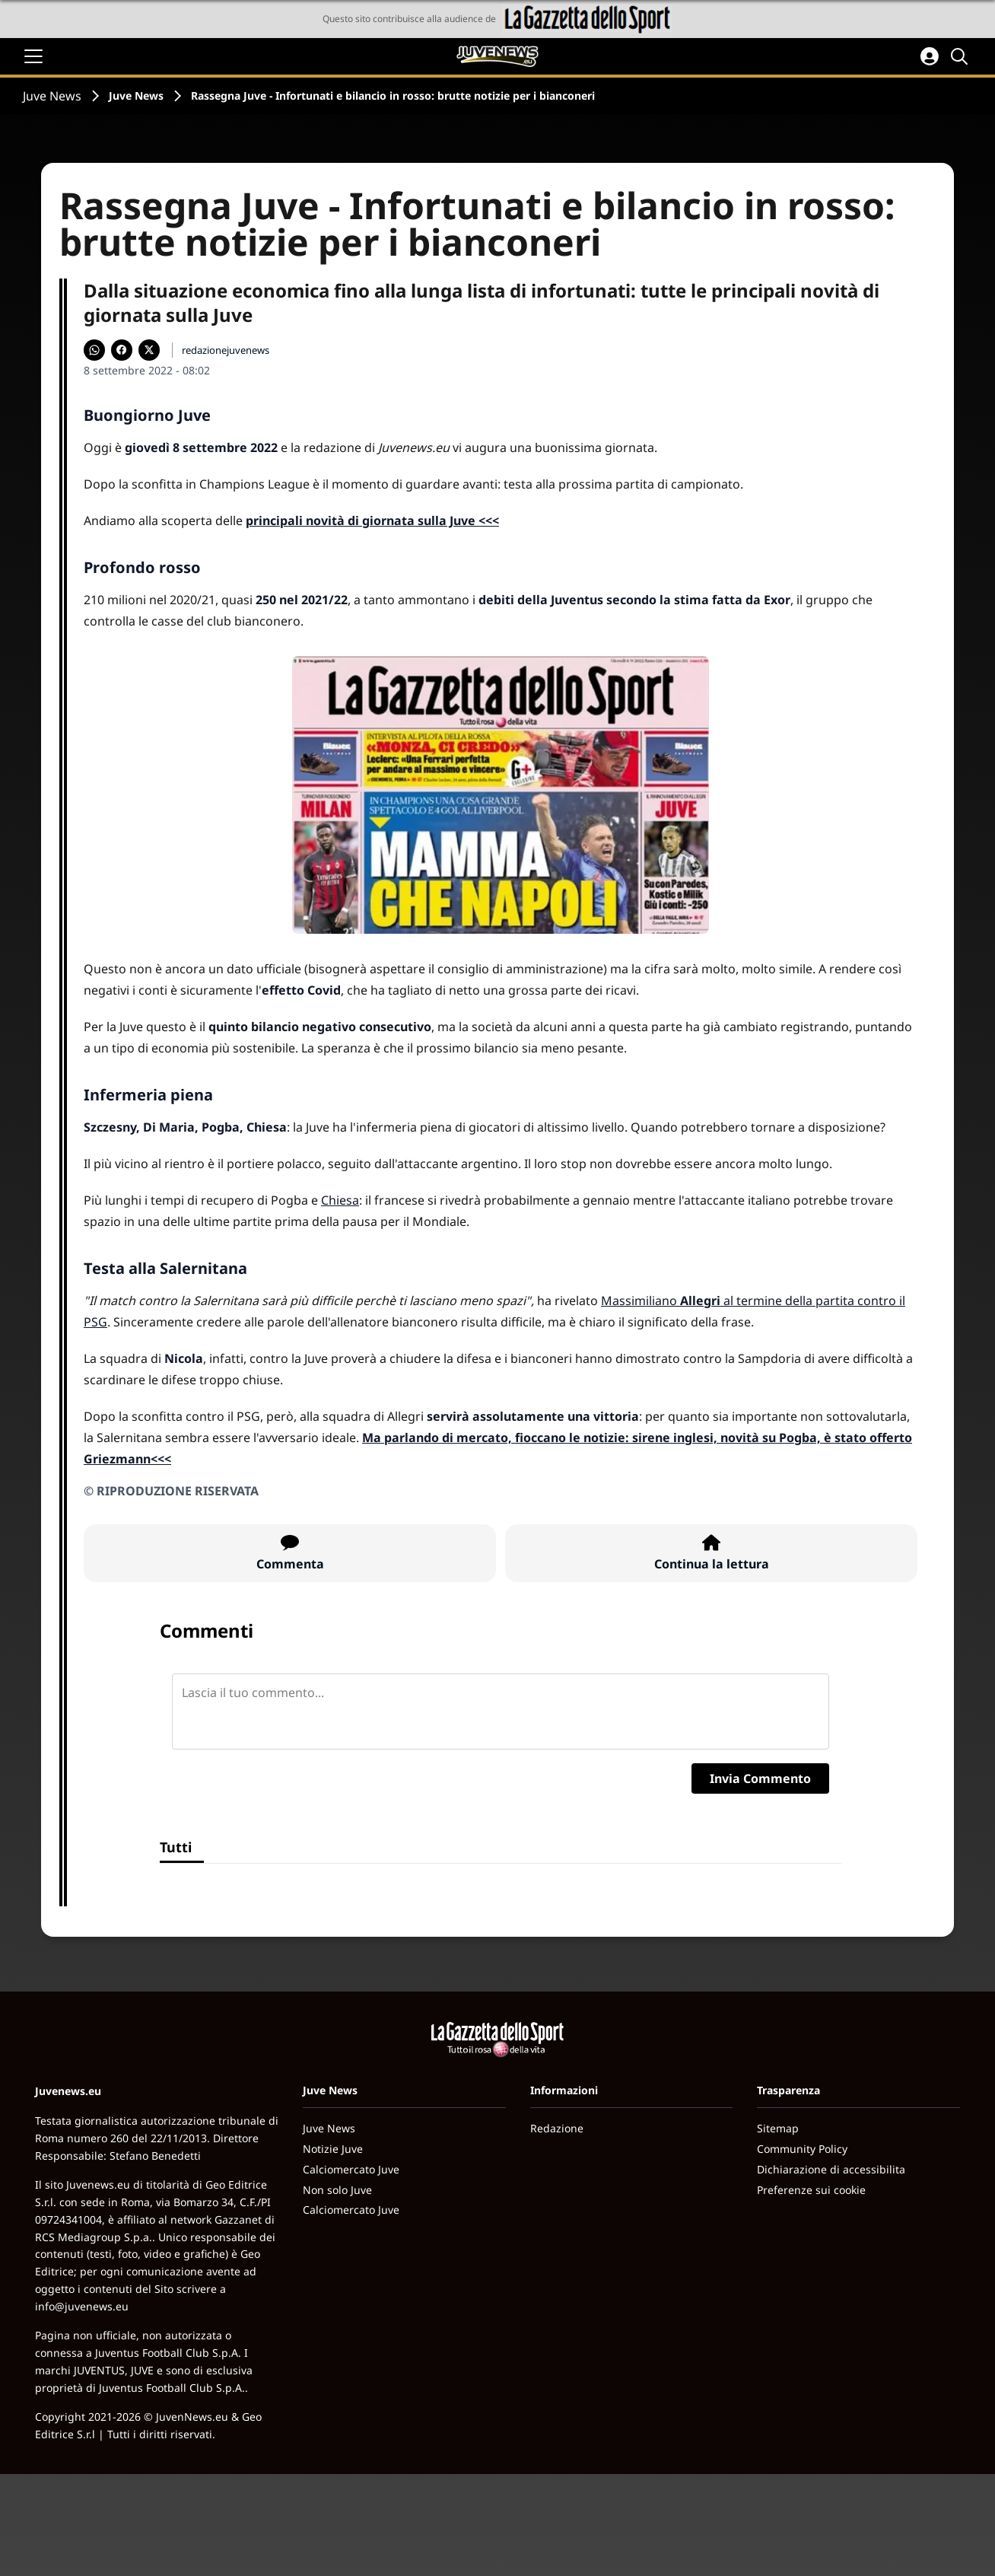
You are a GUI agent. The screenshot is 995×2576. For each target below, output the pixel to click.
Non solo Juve (337, 2190)
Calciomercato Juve (351, 2169)
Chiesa (340, 1200)
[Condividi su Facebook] (121, 350)
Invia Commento (760, 1778)
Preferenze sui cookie (811, 2190)
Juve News (52, 96)
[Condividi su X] (149, 350)
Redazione (556, 2128)
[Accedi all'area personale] (929, 56)
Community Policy (802, 2148)
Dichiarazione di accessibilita (831, 2169)
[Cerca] (961, 56)
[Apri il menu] (33, 56)
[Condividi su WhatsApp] (94, 350)
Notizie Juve (333, 2148)
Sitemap (778, 2128)
